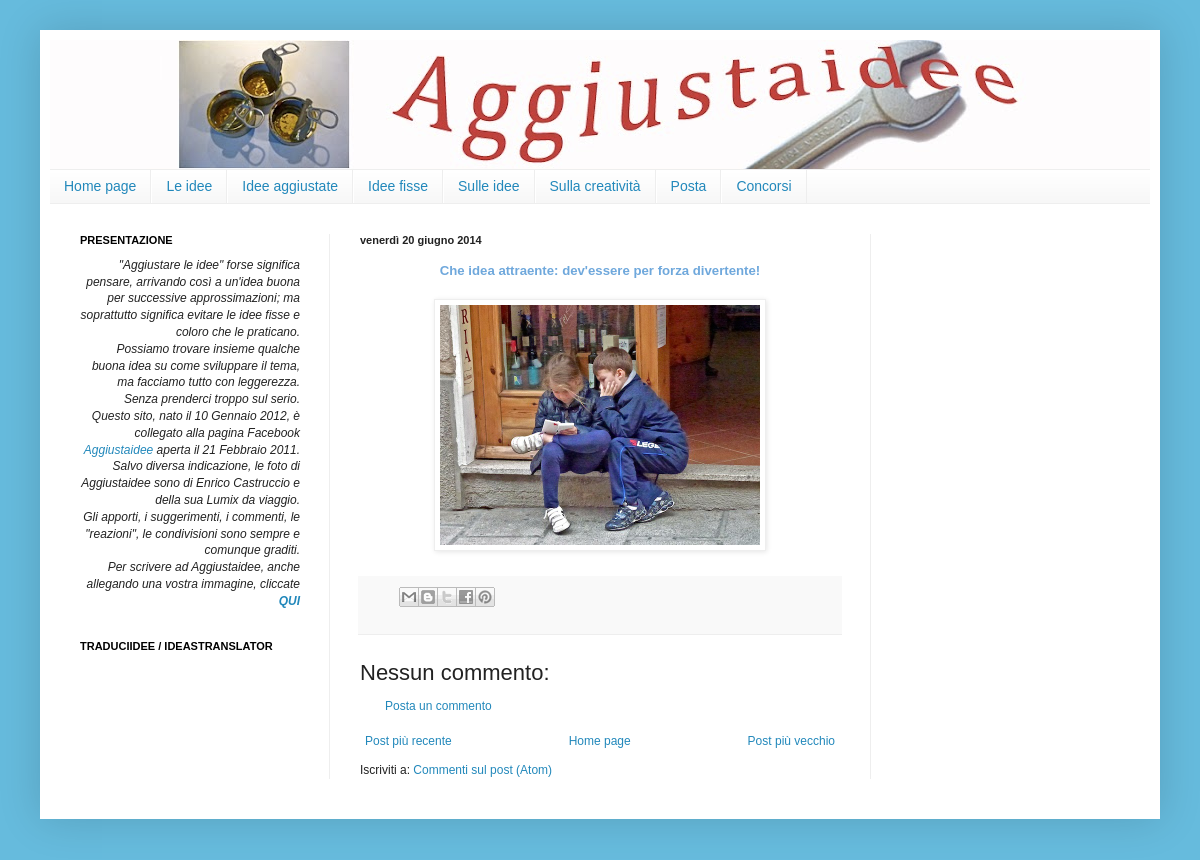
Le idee (189, 186)
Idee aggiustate (290, 186)
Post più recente (408, 741)
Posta (689, 186)
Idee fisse (398, 186)
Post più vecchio (791, 741)
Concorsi (763, 186)
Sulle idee (489, 186)
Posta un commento (438, 706)
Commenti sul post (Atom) (482, 770)
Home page (100, 186)
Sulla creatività (595, 186)
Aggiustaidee (118, 450)
